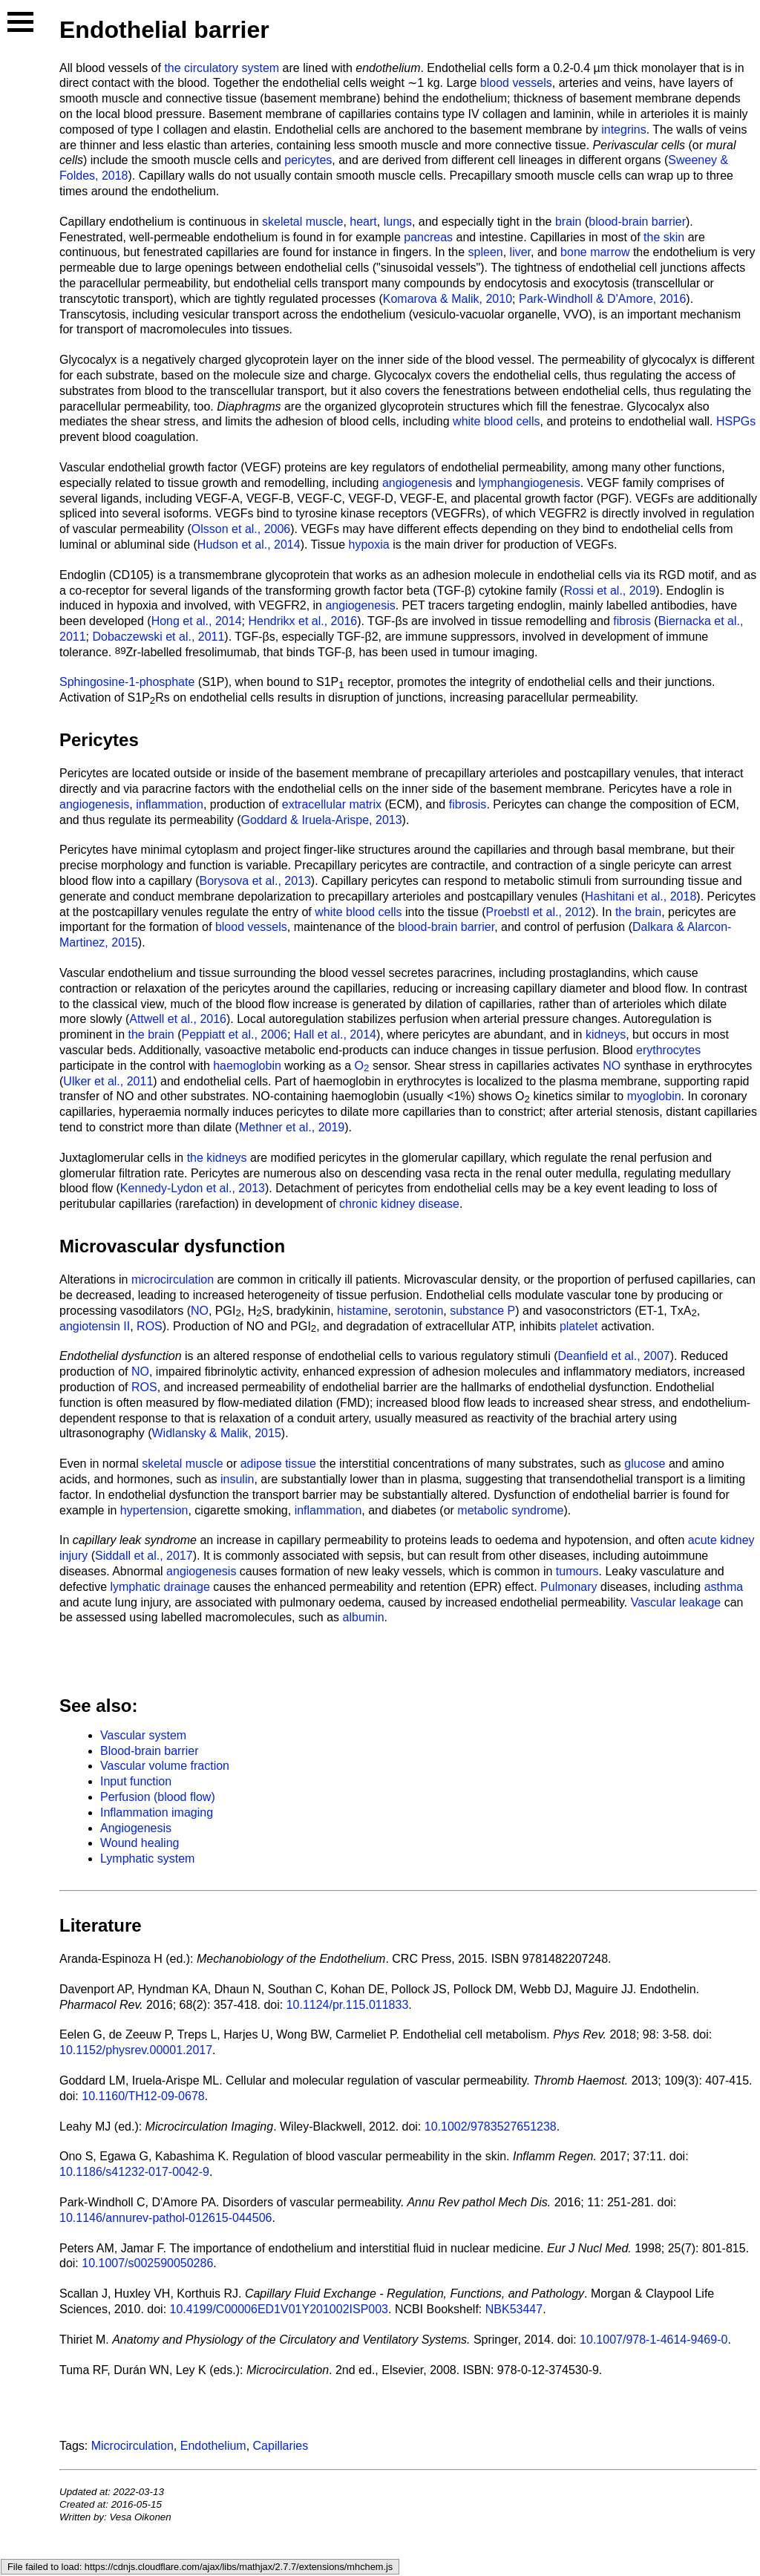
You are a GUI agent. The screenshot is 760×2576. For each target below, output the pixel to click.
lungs (398, 221)
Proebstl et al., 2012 (539, 912)
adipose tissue (278, 1463)
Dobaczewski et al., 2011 (158, 636)
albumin (363, 1617)
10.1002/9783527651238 (491, 2126)
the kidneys (217, 1157)
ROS (150, 1326)
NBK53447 (514, 2309)
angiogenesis (417, 483)
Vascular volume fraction (164, 1765)
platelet (579, 1326)
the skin (663, 237)
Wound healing (139, 1843)
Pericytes (99, 740)
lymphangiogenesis (529, 483)
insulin (237, 1479)
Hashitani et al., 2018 (640, 896)
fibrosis (632, 621)
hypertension (154, 1510)
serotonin (418, 1310)
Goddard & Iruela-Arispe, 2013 (321, 820)
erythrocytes (668, 1050)
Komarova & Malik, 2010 (447, 298)
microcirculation (172, 1279)
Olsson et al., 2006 (240, 529)
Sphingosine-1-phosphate (126, 682)
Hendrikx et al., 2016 (302, 621)
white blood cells (496, 421)
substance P (482, 1310)
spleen (485, 252)
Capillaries (281, 2445)
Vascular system (143, 1735)
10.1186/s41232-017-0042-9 (134, 2171)
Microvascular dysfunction (172, 1246)
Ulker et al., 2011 (108, 1081)
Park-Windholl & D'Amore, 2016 (602, 298)
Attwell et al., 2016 (177, 1019)
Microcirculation (132, 2445)
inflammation (169, 804)
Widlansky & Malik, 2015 (216, 1433)
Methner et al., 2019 (291, 1127)
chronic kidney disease (399, 1203)
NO (611, 1065)
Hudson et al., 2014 (249, 544)
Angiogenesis (135, 1828)
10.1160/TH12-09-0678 (143, 2096)
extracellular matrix (331, 804)
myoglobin (654, 1096)
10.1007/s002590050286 (147, 2263)
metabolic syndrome (510, 1510)
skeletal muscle (302, 221)
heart (363, 221)
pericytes (308, 160)
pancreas (428, 237)
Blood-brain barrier (149, 1751)
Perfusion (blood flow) (157, 1797)
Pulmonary (568, 1586)
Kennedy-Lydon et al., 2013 (192, 1188)
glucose (644, 1463)
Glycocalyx (88, 359)
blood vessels (516, 82)
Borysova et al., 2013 (255, 881)
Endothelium (213, 2445)
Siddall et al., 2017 (144, 1555)
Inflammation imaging (156, 1812)
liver (520, 252)
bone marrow (594, 252)
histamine (362, 1310)
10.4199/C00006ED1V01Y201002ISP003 (279, 2309)
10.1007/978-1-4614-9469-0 (653, 2339)
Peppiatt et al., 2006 (234, 1034)
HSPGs (736, 421)
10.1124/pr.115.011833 (347, 2004)
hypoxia (369, 544)
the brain (638, 912)
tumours (577, 1571)
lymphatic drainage (159, 1586)
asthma (723, 1586)
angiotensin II (94, 1326)
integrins (623, 129)
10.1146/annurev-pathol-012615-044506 (165, 2217)
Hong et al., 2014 (196, 621)
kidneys (606, 1034)
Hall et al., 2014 (335, 1034)
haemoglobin (247, 1065)
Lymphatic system (147, 1858)
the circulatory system (221, 68)
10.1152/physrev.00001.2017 (135, 2050)
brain (568, 221)
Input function (135, 1781)
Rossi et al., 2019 (610, 590)
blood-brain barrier (637, 221)
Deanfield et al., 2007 (613, 1356)
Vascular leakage (676, 1602)
